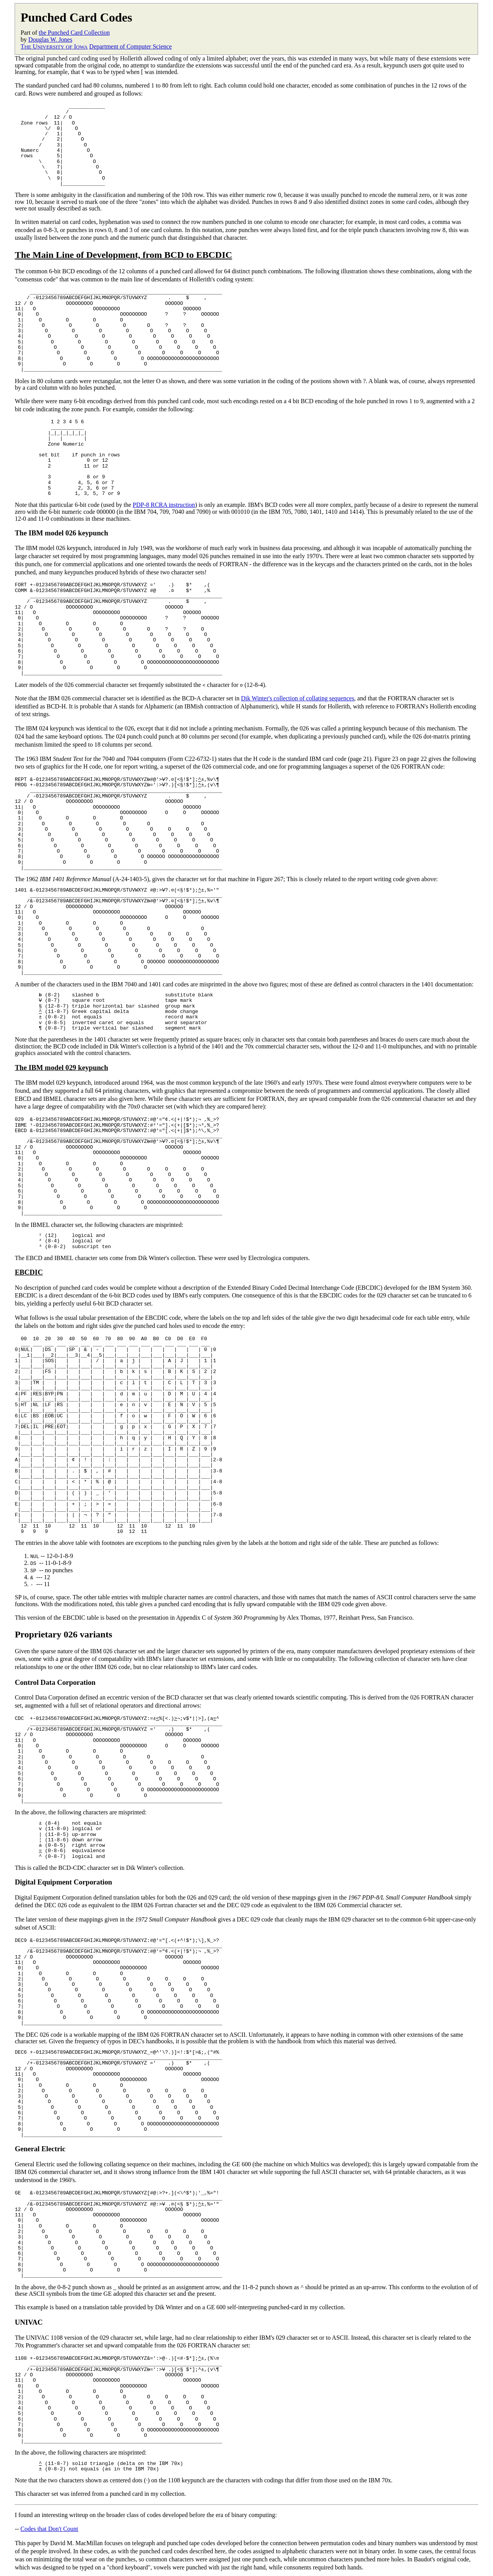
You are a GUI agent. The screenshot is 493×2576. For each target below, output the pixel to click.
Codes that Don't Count (49, 2527)
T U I (53, 46)
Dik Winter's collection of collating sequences (297, 698)
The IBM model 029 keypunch (61, 1067)
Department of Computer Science (130, 46)
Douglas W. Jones (50, 39)
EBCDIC (29, 1272)
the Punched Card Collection (74, 32)
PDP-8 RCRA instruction (164, 504)
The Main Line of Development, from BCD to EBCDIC (123, 255)
